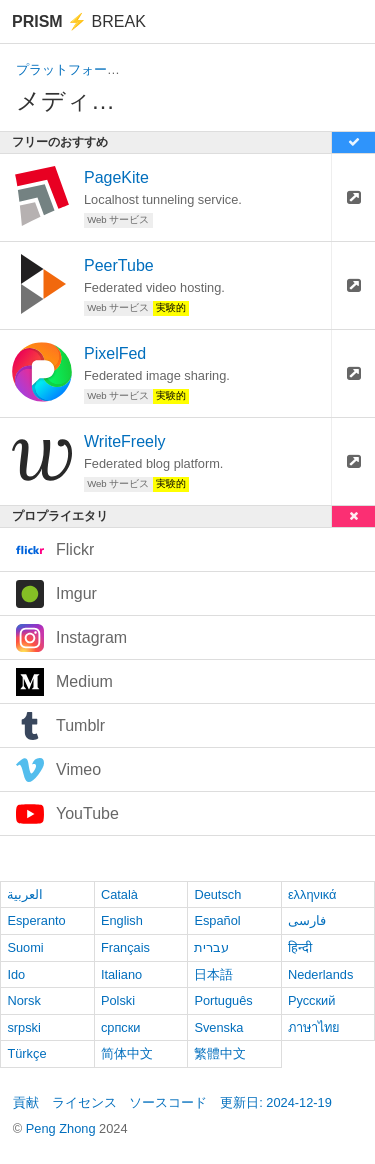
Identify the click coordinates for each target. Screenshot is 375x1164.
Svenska (218, 1027)
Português (223, 1000)
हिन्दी (300, 947)
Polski (118, 1000)
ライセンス (84, 1102)
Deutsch (217, 894)
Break (79, 21)
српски (121, 1027)
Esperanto (36, 920)
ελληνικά (312, 894)
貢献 (26, 1102)
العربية (25, 894)
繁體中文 (220, 1053)
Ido (16, 974)
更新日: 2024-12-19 (276, 1102)
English (122, 920)
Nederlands (320, 974)
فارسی (307, 920)
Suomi (25, 947)
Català (119, 894)
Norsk (23, 1000)
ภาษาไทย (314, 1027)
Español (217, 920)
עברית (211, 947)
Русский (311, 1000)
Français (125, 947)
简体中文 (127, 1053)
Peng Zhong (62, 1128)
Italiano (121, 974)
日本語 (213, 974)
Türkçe (26, 1053)
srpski (23, 1027)
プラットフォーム (68, 69)
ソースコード (168, 1102)
